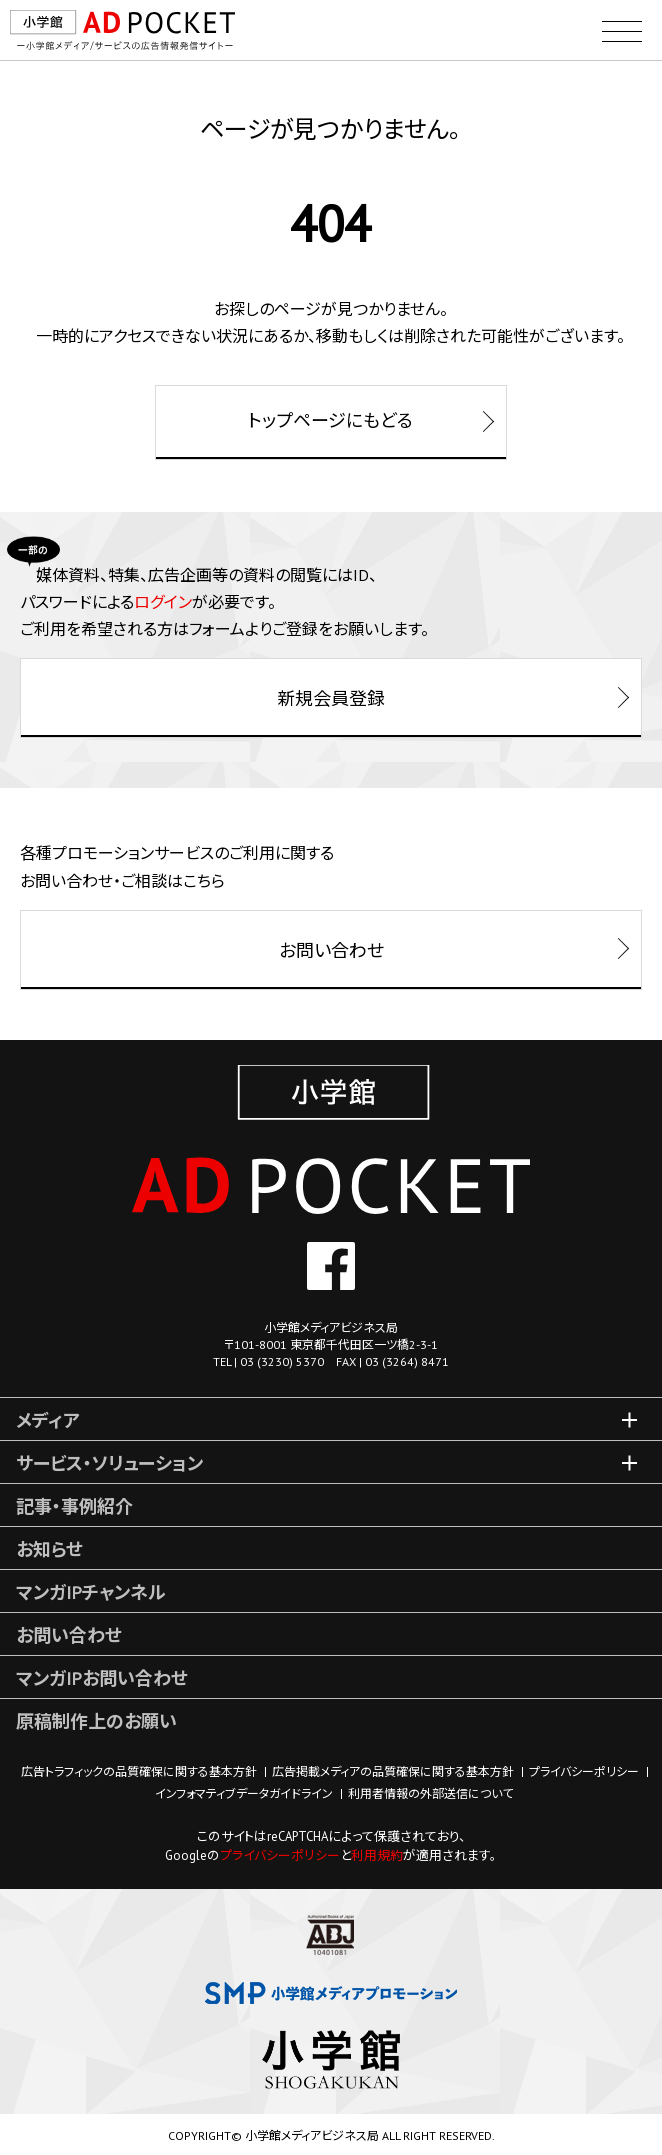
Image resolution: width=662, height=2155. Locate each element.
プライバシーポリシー (584, 1771)
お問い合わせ (69, 1635)
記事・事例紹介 (74, 1506)
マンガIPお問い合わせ (102, 1678)
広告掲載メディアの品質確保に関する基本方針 (393, 1771)
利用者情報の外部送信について (430, 1793)
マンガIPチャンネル (91, 1592)
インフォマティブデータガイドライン (244, 1793)
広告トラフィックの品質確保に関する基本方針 (139, 1771)
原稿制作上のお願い (96, 1721)
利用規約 (377, 1855)
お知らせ (49, 1549)
